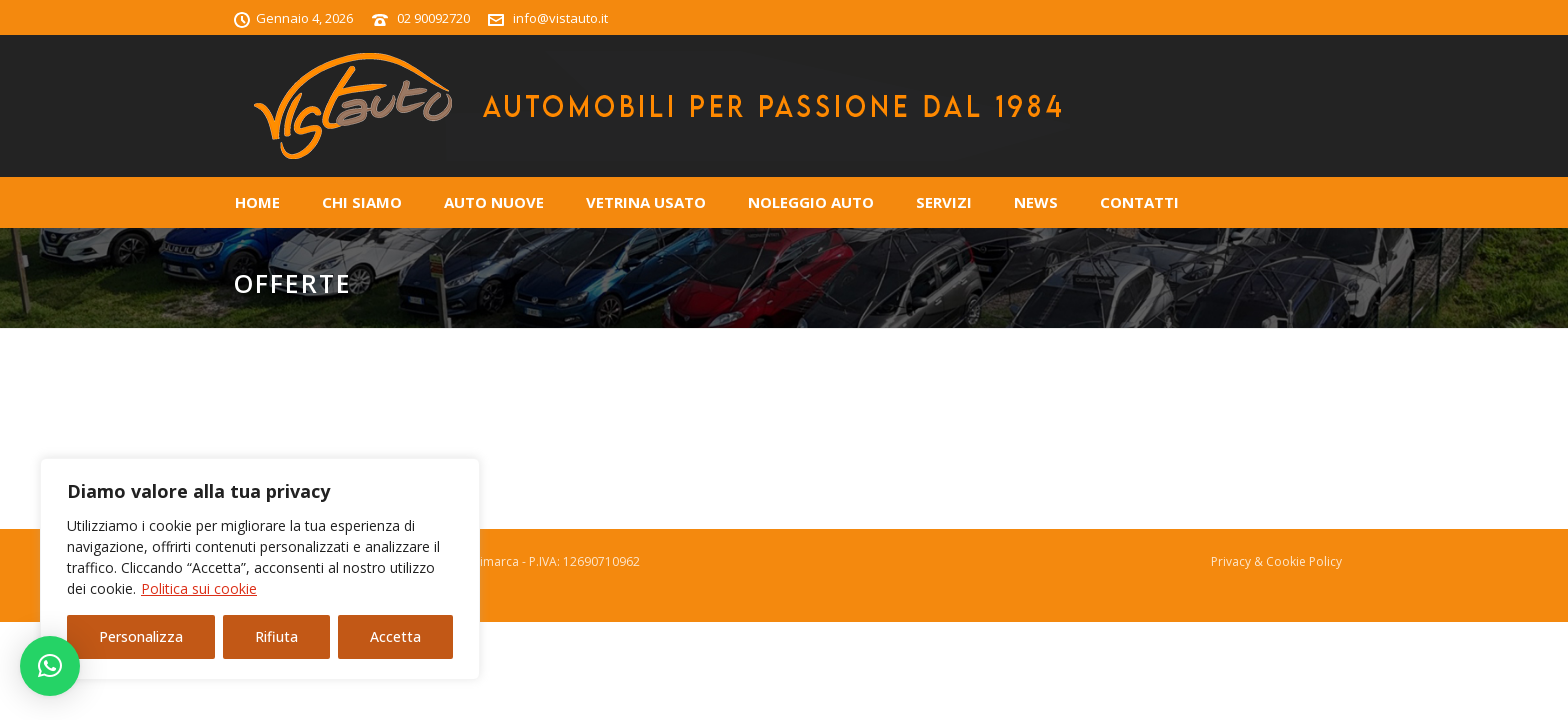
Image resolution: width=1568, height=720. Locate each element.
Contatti (1139, 202)
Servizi (944, 202)
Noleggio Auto (811, 202)
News (1036, 202)
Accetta (395, 636)
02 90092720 (433, 18)
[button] (50, 666)
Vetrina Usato (646, 202)
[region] (260, 569)
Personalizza (141, 636)
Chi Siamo (362, 202)
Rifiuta (276, 636)
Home (257, 202)
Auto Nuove (494, 202)
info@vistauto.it (560, 18)
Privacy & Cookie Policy (1276, 562)
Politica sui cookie (199, 588)
